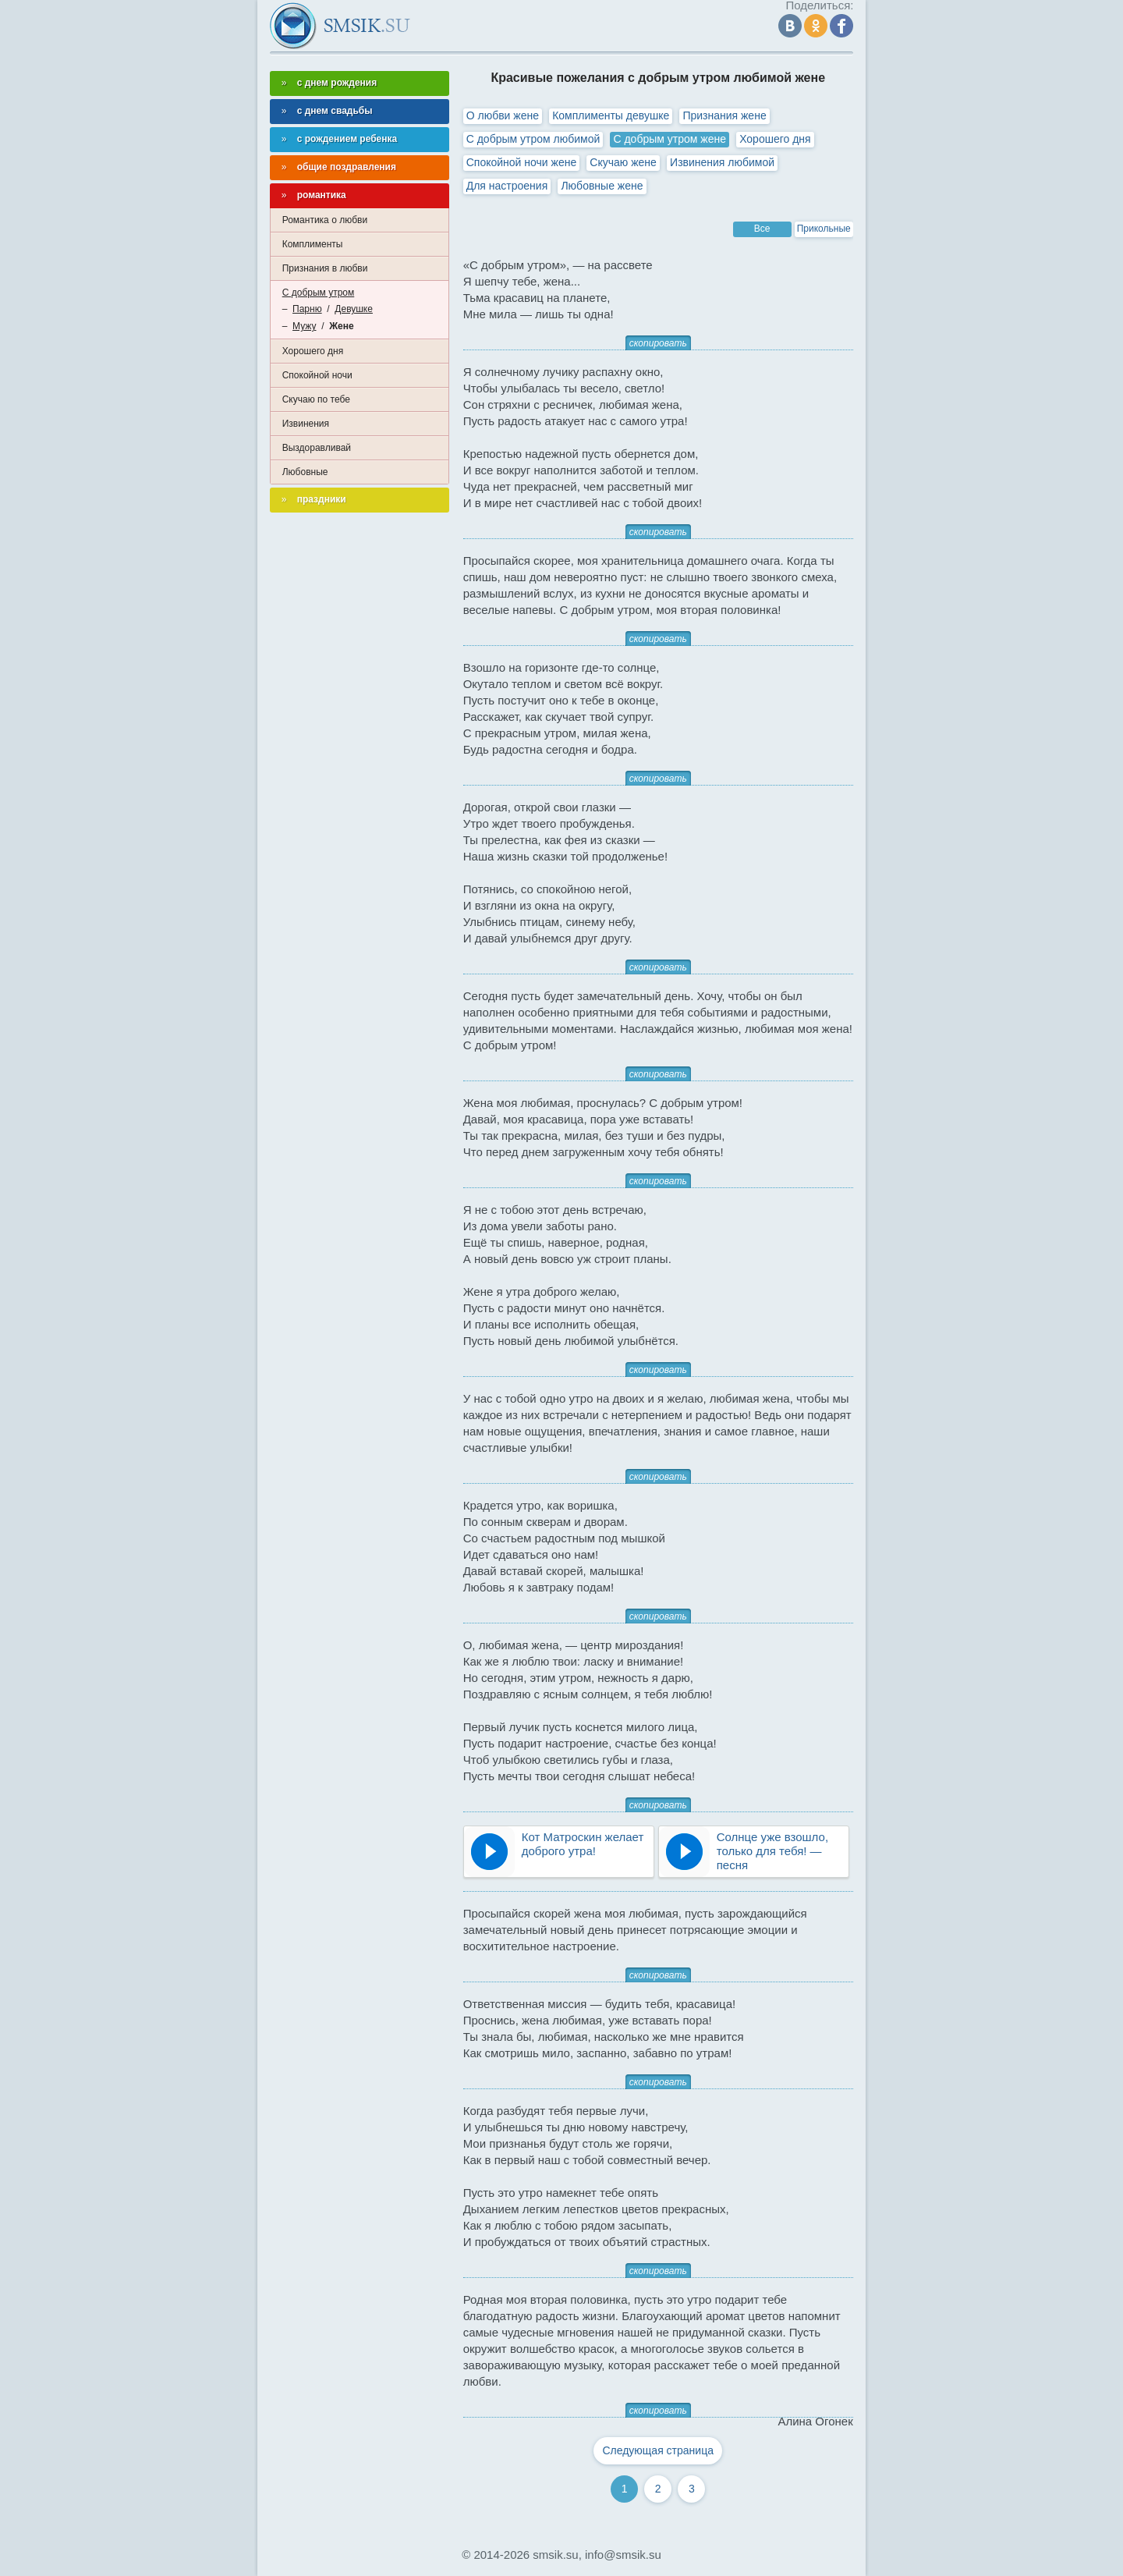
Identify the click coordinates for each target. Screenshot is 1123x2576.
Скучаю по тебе (316, 399)
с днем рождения (337, 82)
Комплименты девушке (610, 115)
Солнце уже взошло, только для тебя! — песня (772, 1851)
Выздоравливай (316, 447)
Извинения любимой (722, 162)
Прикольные (824, 228)
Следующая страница (658, 2450)
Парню (307, 308)
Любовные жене (602, 185)
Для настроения (507, 185)
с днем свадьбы (335, 110)
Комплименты (312, 244)
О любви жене (502, 115)
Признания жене (724, 115)
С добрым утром (318, 292)
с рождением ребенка (347, 138)
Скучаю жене (623, 162)
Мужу (304, 326)
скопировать (658, 343)
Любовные (305, 472)
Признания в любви (325, 268)
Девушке (354, 308)
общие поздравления (346, 166)
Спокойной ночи (317, 375)
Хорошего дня (775, 139)
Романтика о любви (324, 220)
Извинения (305, 423)
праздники (321, 499)
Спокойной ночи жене (521, 162)
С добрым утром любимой (533, 139)
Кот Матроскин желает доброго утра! (583, 1843)
